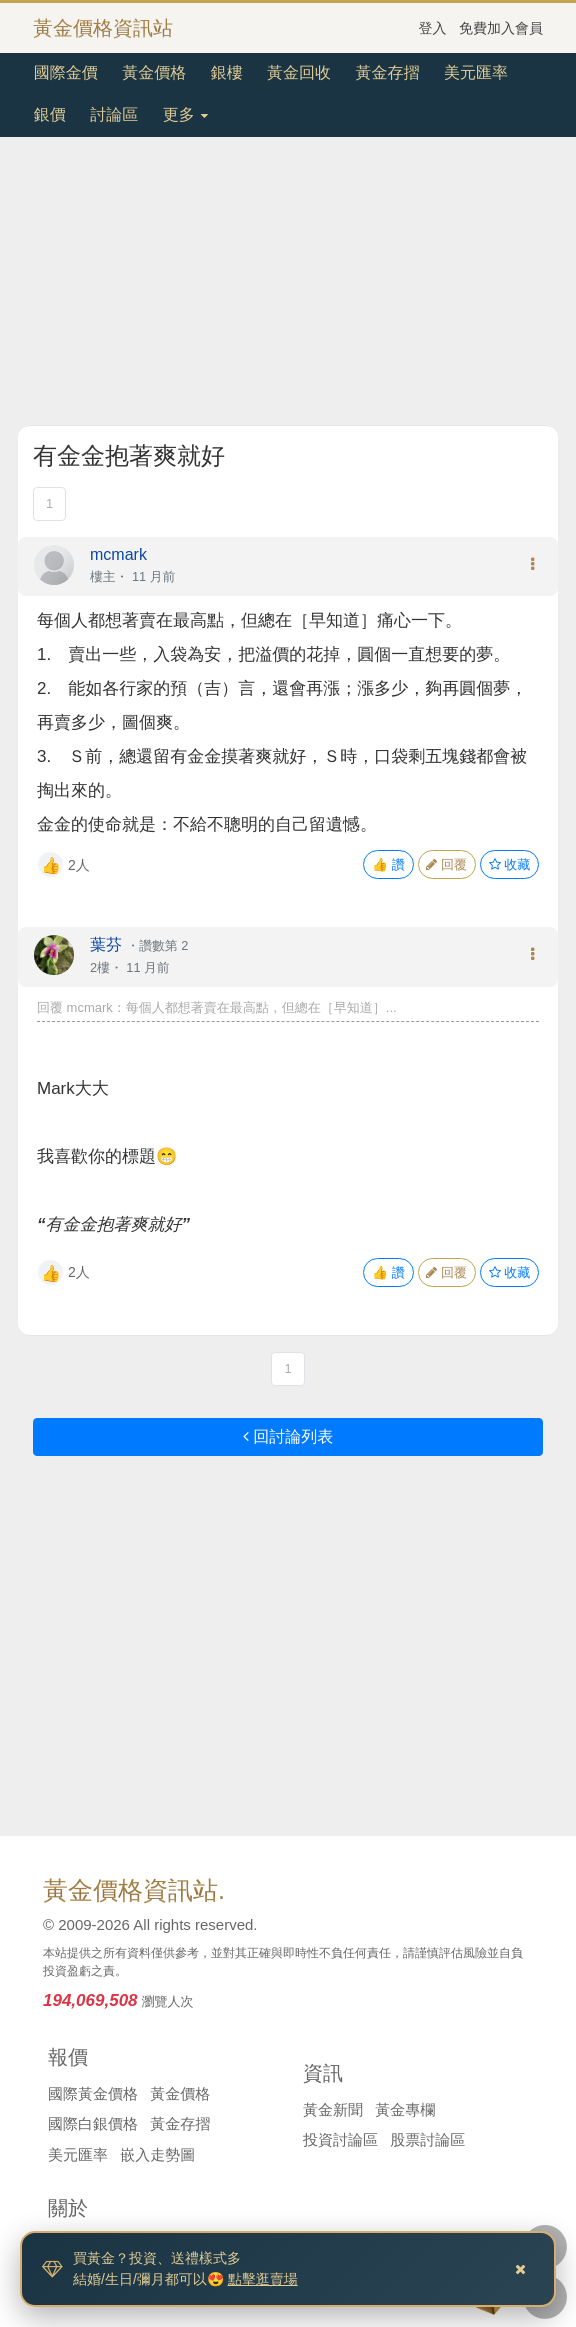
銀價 (50, 114)
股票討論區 (427, 2139)
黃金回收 (299, 72)
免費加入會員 (501, 28)
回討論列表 (288, 1436)
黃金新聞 (333, 2109)
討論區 (114, 114)
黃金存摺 (388, 72)
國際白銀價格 (93, 2123)
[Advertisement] (288, 285)
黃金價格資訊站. (134, 1890)
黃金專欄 (405, 2109)
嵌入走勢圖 (157, 2154)
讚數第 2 (163, 945)
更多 (185, 114)
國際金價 (66, 72)
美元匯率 (476, 72)
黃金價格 (154, 72)
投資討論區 (340, 2139)
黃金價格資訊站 (103, 28)
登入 (433, 28)
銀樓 (227, 72)
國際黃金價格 (93, 2093)
